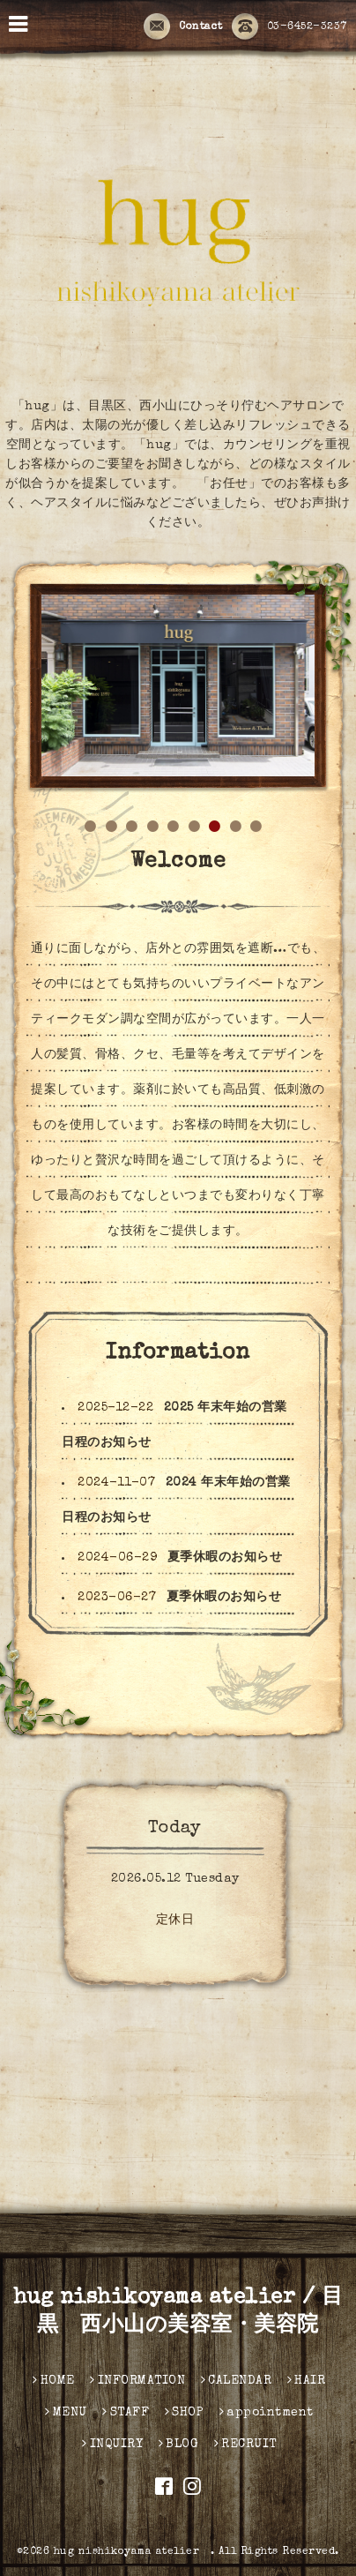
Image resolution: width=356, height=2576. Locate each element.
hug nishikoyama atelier (132, 2552)
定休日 (175, 1920)
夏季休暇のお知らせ (225, 1558)
